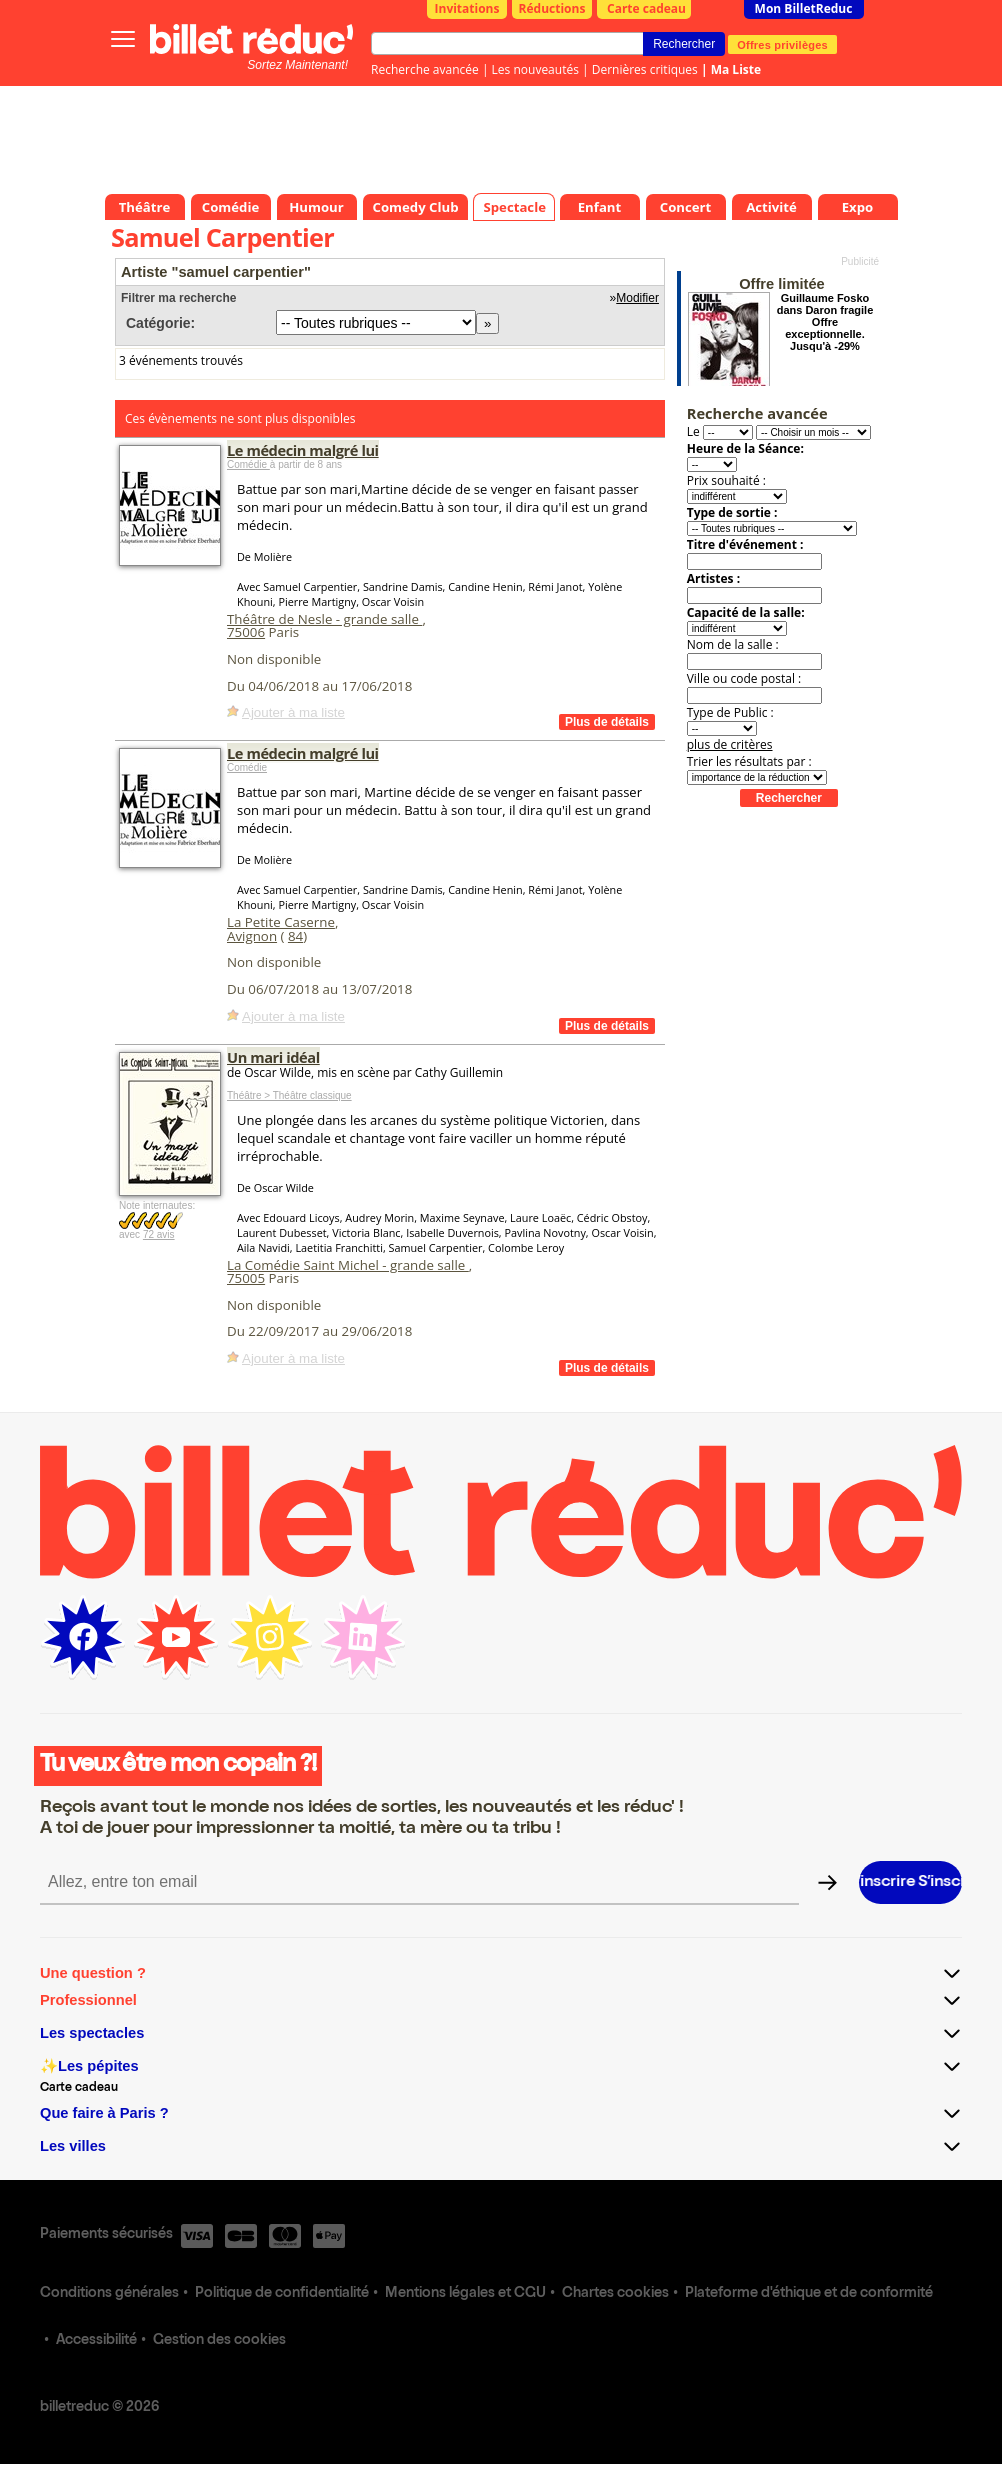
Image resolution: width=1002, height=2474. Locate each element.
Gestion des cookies (219, 2341)
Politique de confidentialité (282, 2294)
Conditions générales (109, 2294)
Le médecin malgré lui (303, 450)
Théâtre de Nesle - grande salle (324, 619)
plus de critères (730, 744)
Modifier (637, 298)
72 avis (159, 1234)
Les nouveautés (535, 69)
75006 (246, 632)
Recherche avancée (425, 69)
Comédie (248, 464)
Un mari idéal (273, 1057)
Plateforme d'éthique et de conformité (809, 2294)
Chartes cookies (615, 2294)
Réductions (552, 8)
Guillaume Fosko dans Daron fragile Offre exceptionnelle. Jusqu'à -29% (825, 322)
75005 (246, 1278)
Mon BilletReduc (804, 8)
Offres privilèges (782, 44)
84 (295, 936)
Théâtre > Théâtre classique (289, 1095)
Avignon (252, 936)
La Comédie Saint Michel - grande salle (348, 1265)
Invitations (467, 8)
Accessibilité (96, 2341)
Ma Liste (736, 69)
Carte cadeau (646, 8)
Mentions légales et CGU (465, 2294)
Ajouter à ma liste (293, 712)
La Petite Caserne (281, 922)
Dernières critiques (645, 69)
